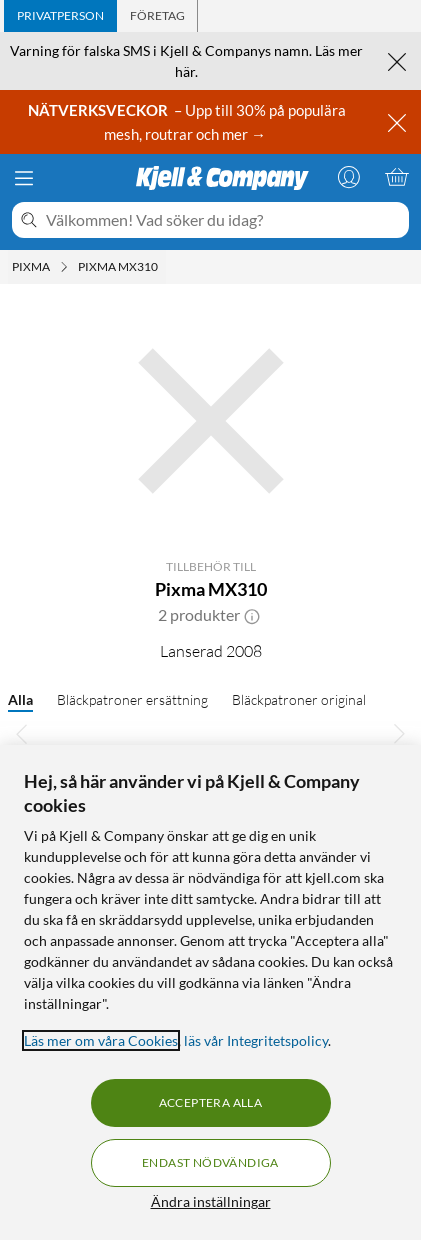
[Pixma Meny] (64, 267)
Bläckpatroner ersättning (132, 699)
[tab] (60, 16)
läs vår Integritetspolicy (256, 1040)
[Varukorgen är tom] (397, 177)
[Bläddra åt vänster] (22, 733)
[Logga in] (349, 177)
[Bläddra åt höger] (399, 733)
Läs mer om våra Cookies (101, 1040)
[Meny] (24, 178)
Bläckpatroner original (299, 699)
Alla (20, 699)
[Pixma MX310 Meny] (164, 267)
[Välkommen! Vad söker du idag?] (223, 220)
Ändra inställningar (211, 1201)
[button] (252, 615)
